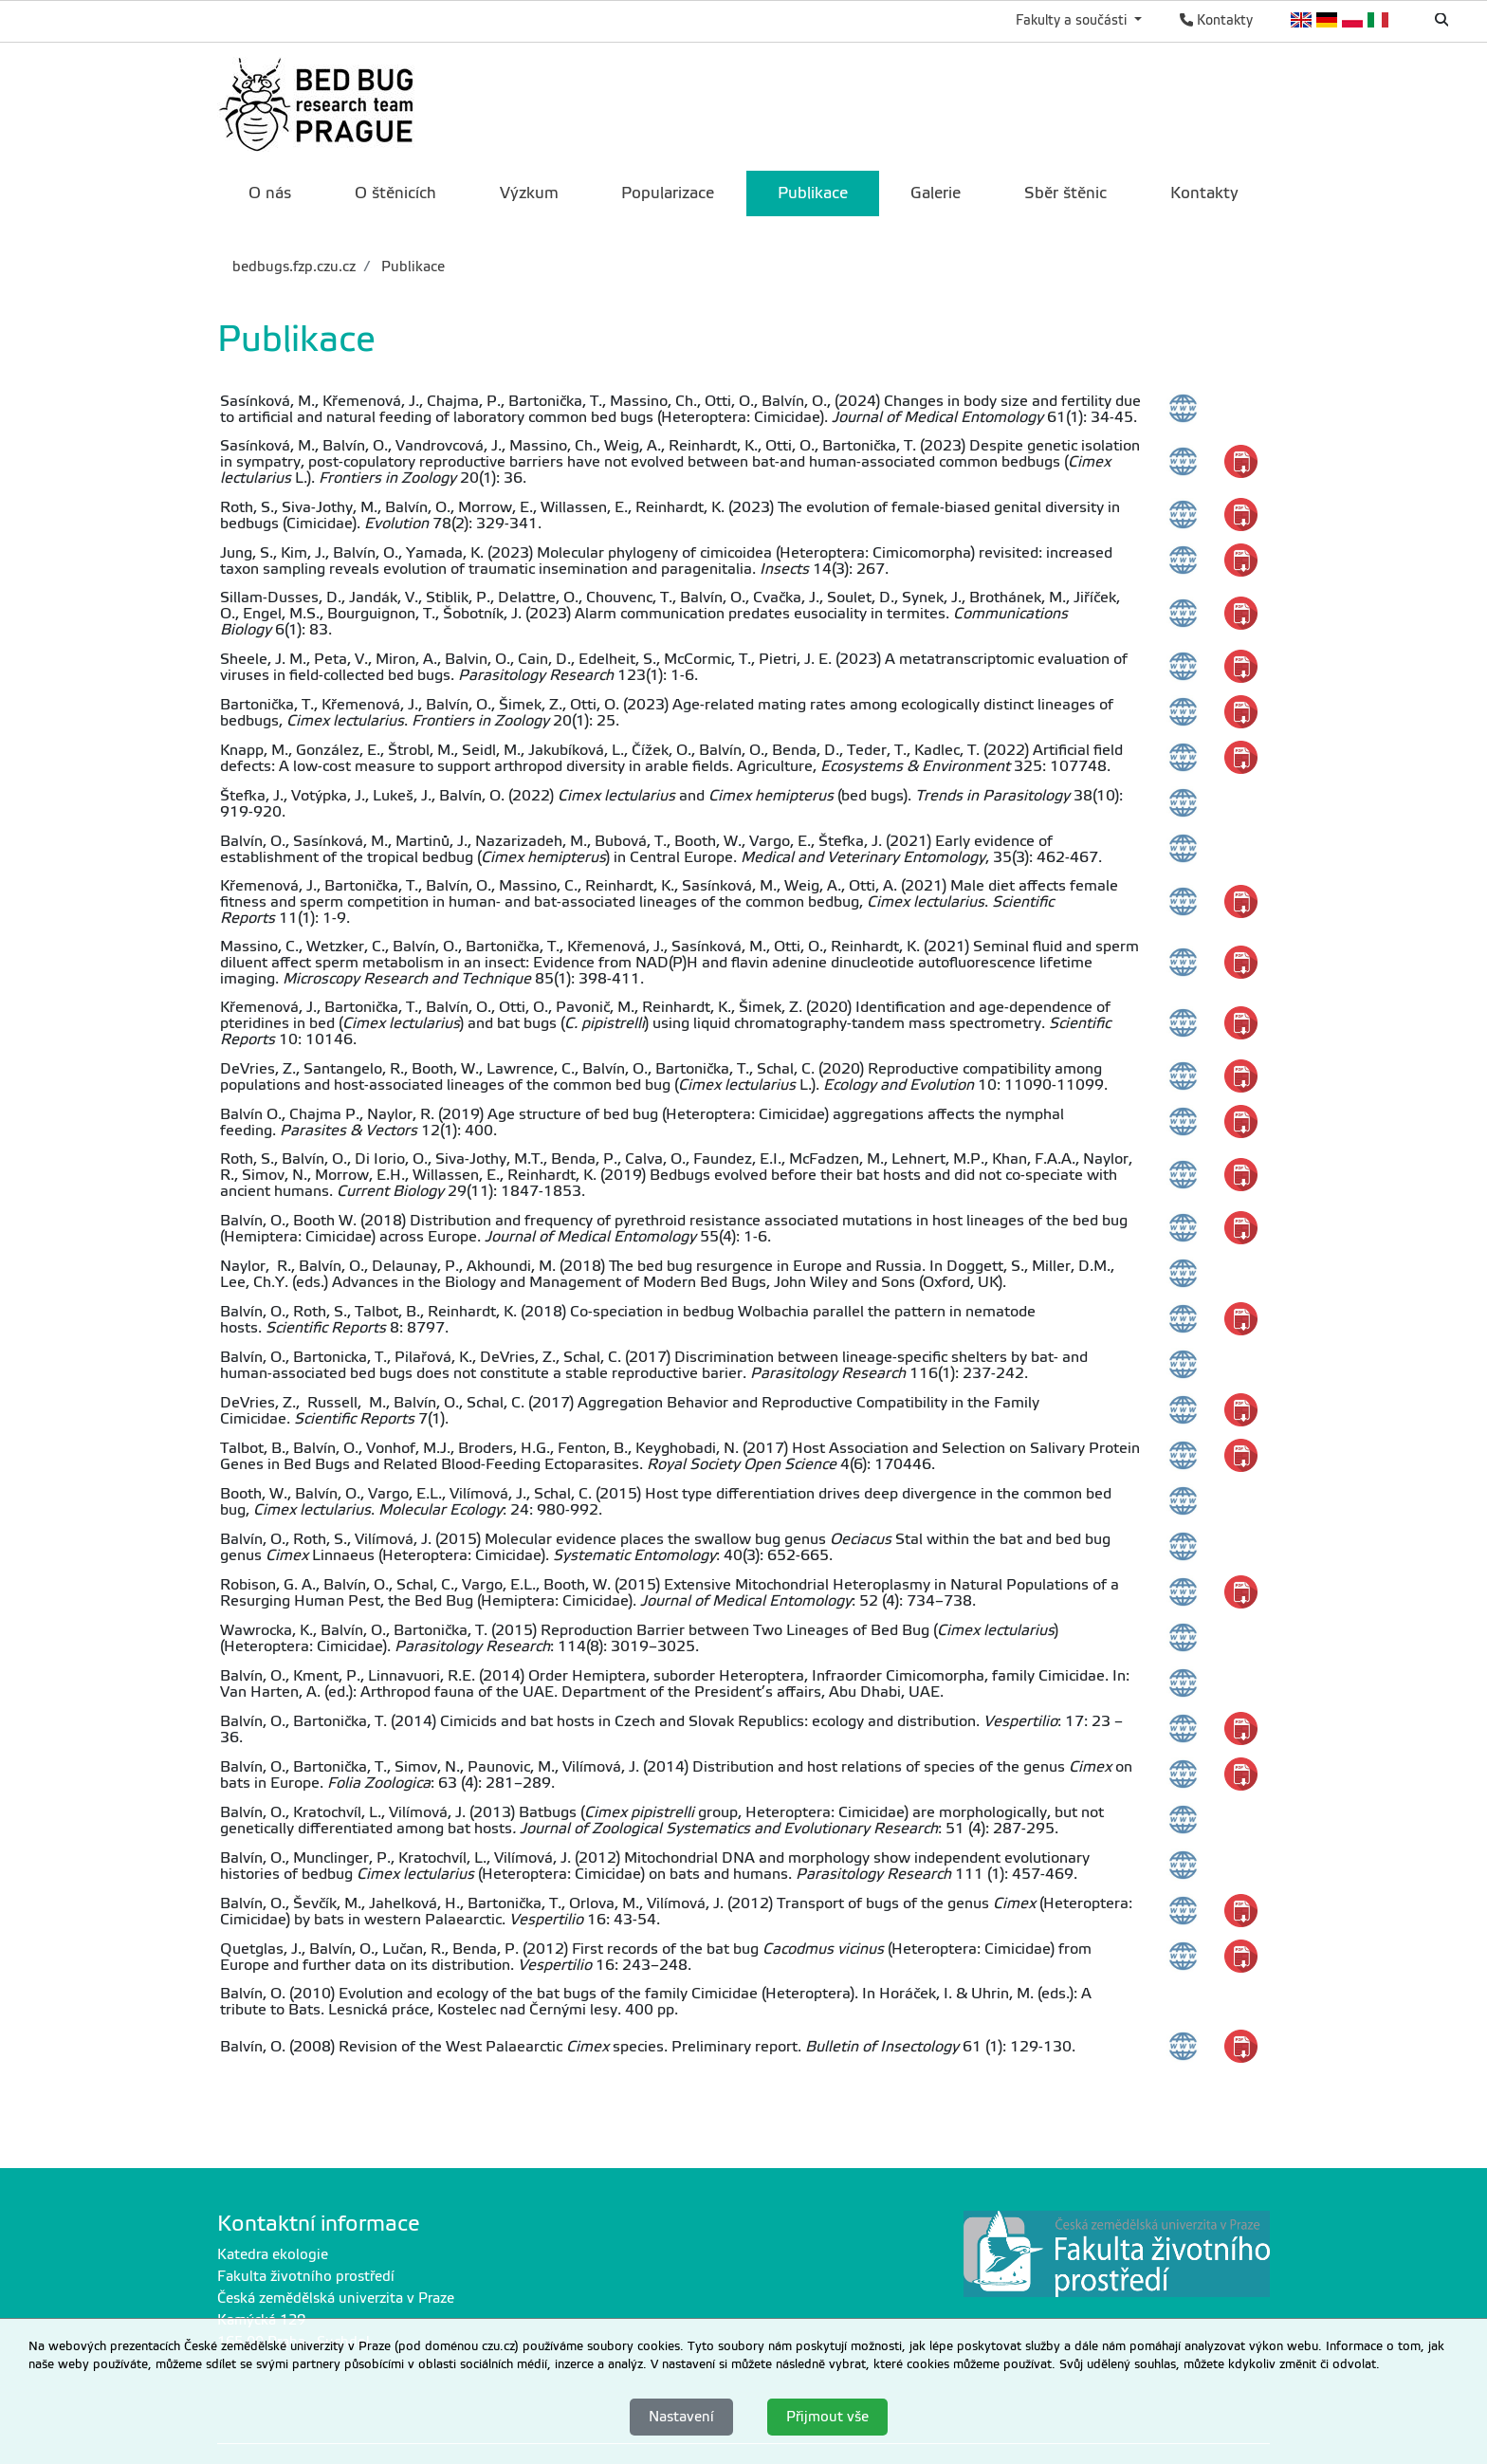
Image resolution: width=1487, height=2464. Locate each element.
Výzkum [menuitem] (529, 193)
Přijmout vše (827, 2416)
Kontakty (1216, 20)
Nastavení (681, 2416)
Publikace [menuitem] (813, 193)
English (1302, 20)
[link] (320, 104)
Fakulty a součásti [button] (1073, 20)
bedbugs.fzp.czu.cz (294, 266)
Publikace (411, 266)
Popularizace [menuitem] (667, 193)
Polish (1353, 20)
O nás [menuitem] (269, 193)
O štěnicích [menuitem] (395, 193)
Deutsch (1327, 20)
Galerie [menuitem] (935, 193)
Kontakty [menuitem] (1204, 193)
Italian (1378, 20)
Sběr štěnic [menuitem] (1065, 193)
